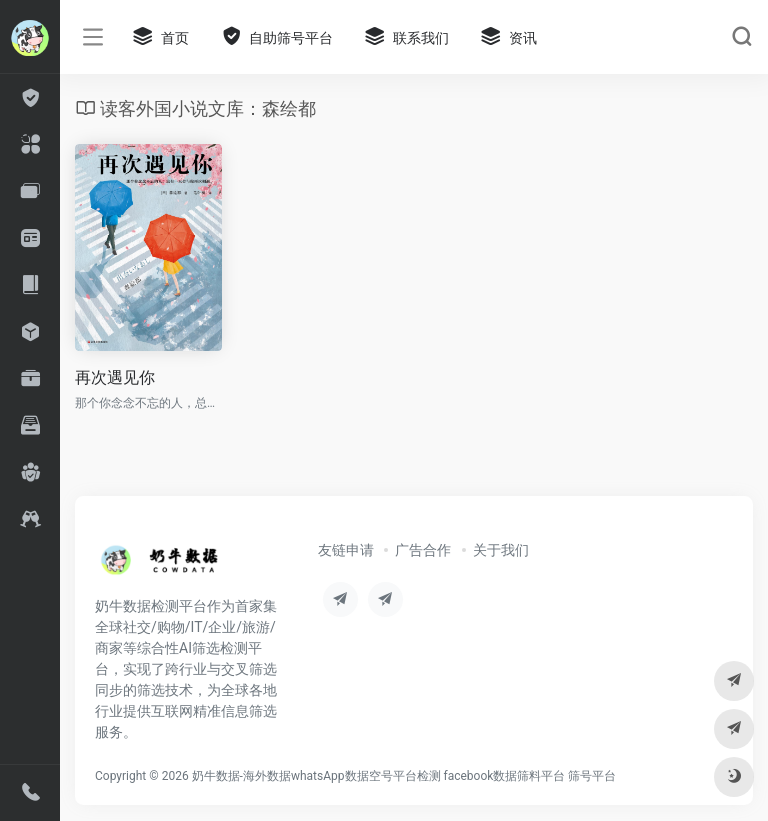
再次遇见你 (115, 377)
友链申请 (346, 550)
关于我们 (501, 550)
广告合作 (423, 550)
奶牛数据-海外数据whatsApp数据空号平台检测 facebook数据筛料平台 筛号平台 (404, 776)
